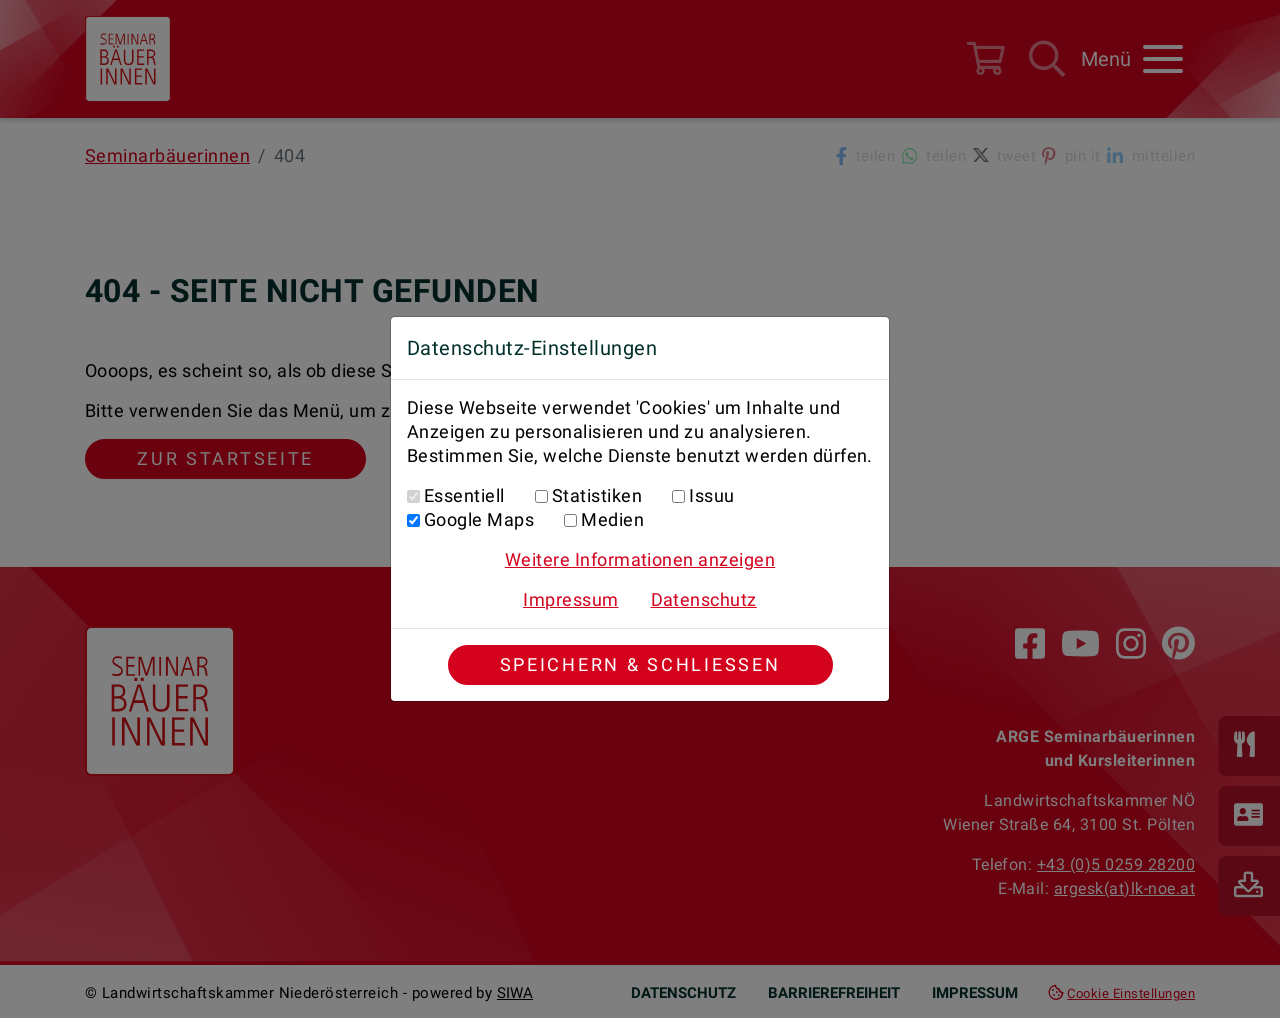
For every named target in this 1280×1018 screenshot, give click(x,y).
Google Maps (479, 519)
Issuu (711, 495)
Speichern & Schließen (640, 664)
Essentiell (464, 495)
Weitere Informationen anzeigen (640, 559)
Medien (612, 519)
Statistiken (597, 495)
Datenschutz (704, 599)
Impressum (570, 599)
